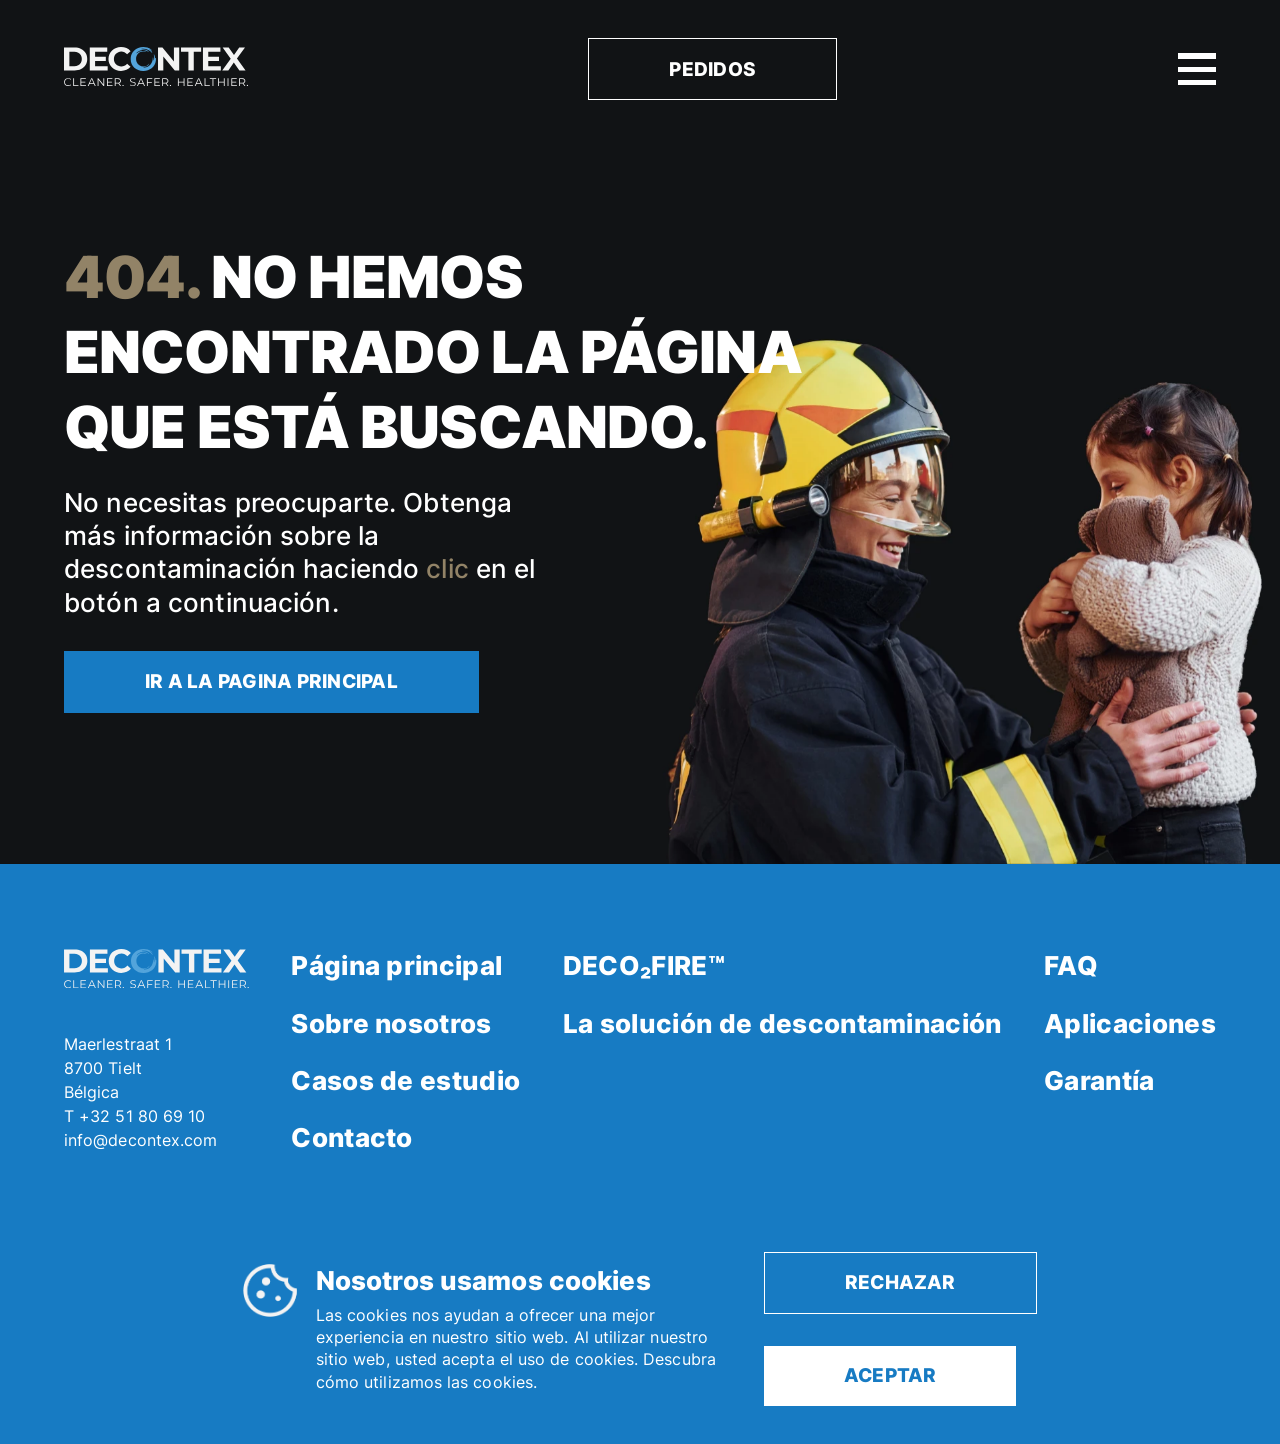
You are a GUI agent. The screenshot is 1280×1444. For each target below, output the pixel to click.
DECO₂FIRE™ (644, 965)
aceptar (890, 1375)
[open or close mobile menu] (1197, 69)
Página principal (396, 965)
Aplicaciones (1130, 1023)
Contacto (352, 1137)
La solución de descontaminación (782, 1023)
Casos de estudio (405, 1080)
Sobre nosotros (391, 1023)
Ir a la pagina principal (271, 681)
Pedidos (712, 69)
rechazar (900, 1282)
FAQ (1071, 965)
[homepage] (156, 69)
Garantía (1099, 1080)
